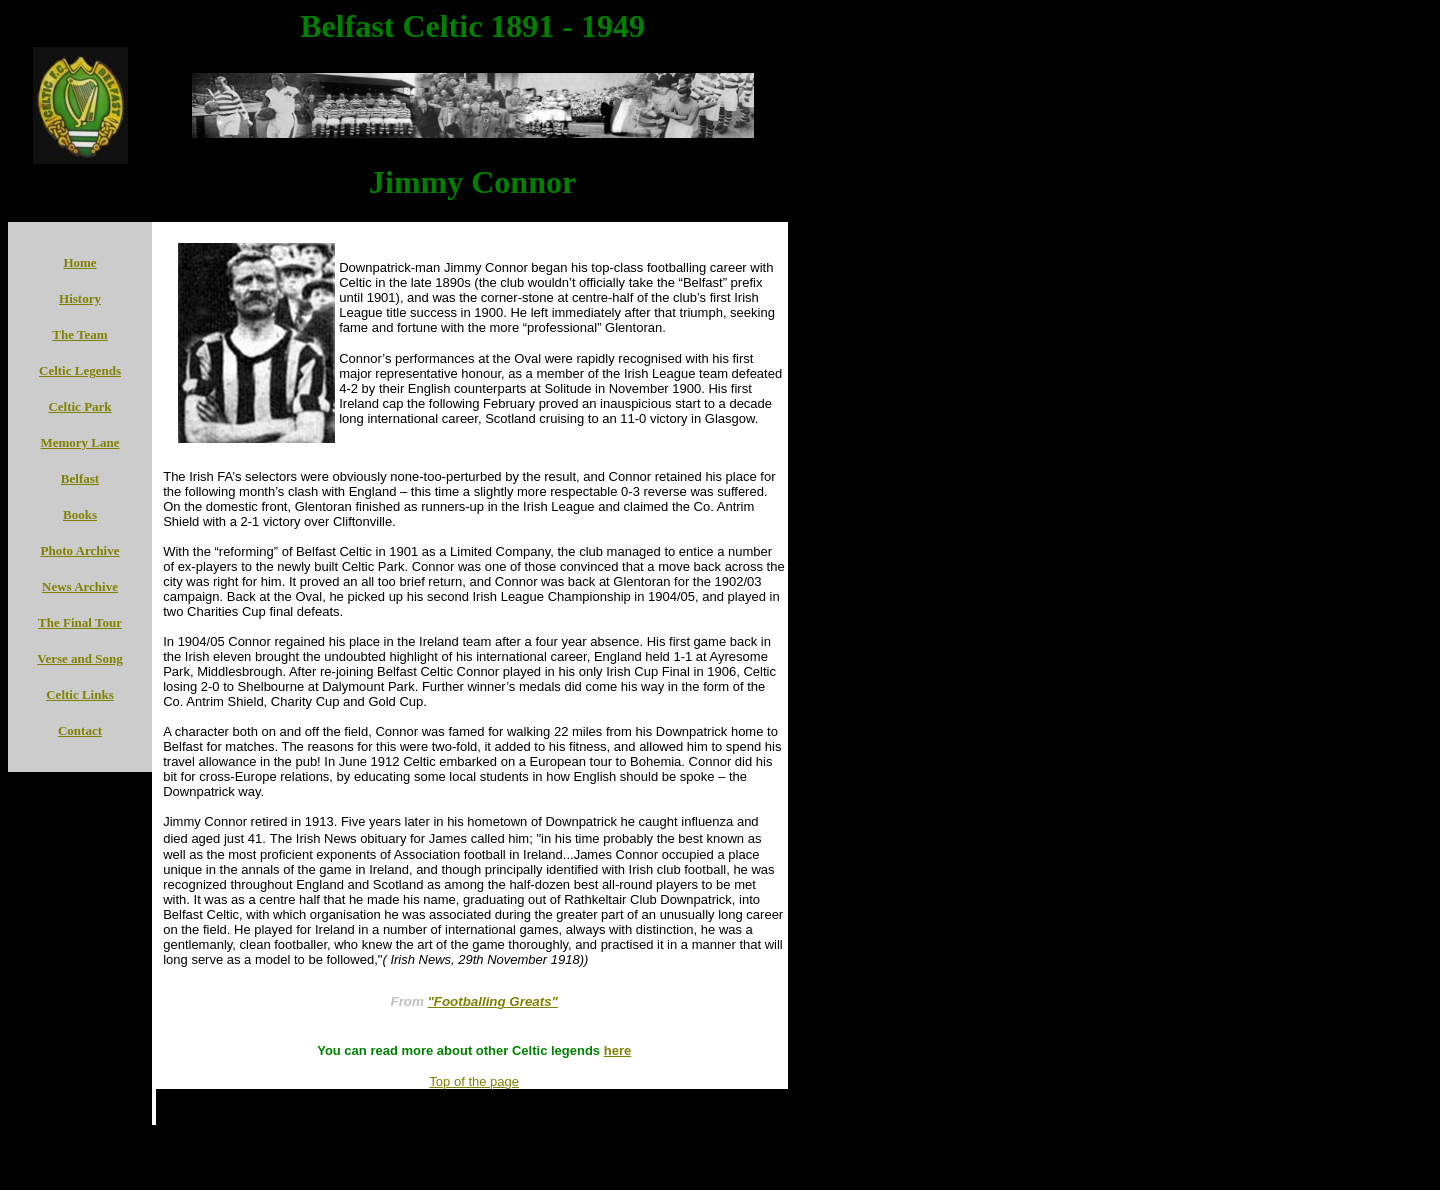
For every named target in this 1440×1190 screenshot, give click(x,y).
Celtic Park (79, 406)
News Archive (80, 586)
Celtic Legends (80, 370)
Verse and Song (79, 658)
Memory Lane (79, 442)
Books (80, 514)
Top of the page (474, 1081)
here (617, 1050)
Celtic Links (80, 694)
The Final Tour (80, 622)
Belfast (80, 478)
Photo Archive (80, 550)
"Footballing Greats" (493, 1001)
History (80, 298)
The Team (79, 334)
